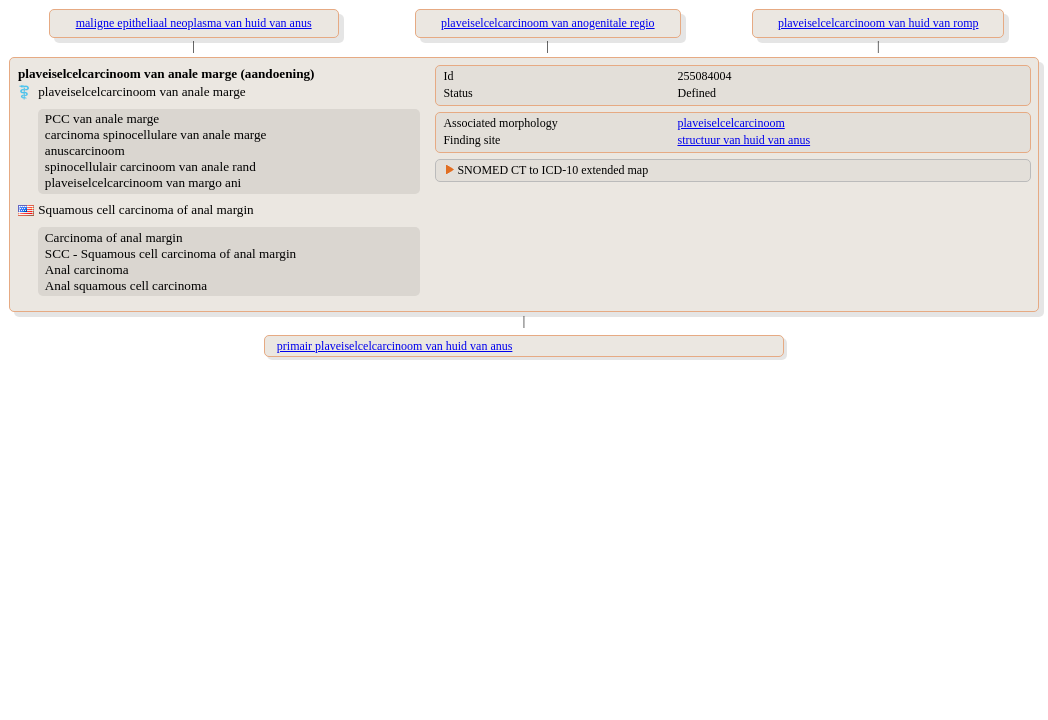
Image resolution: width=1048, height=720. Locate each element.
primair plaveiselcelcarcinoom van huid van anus (395, 346)
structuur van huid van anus (743, 140)
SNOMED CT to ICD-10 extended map (552, 170)
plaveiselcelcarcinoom (730, 123)
